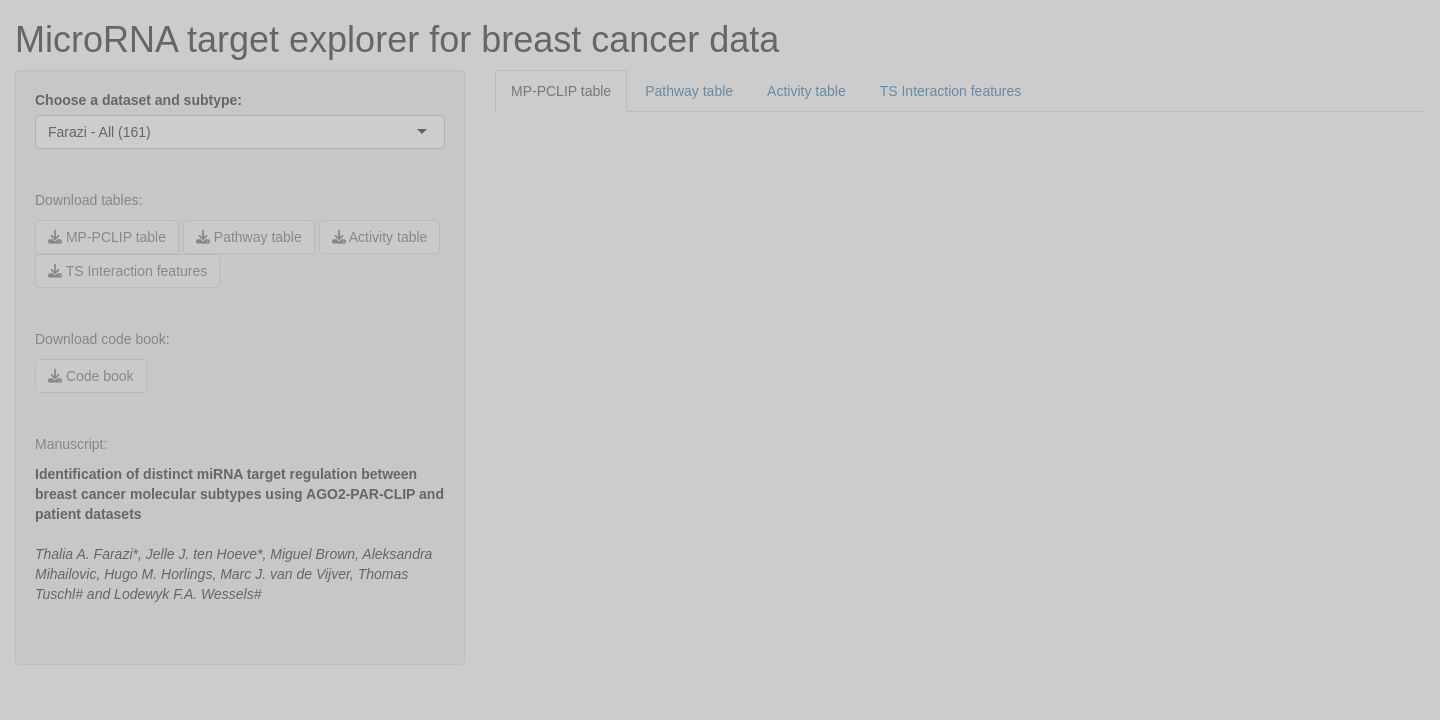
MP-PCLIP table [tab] (561, 91)
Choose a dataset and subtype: (138, 100)
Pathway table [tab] (689, 91)
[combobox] (153, 132)
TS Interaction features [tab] (951, 91)
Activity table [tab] (806, 91)
